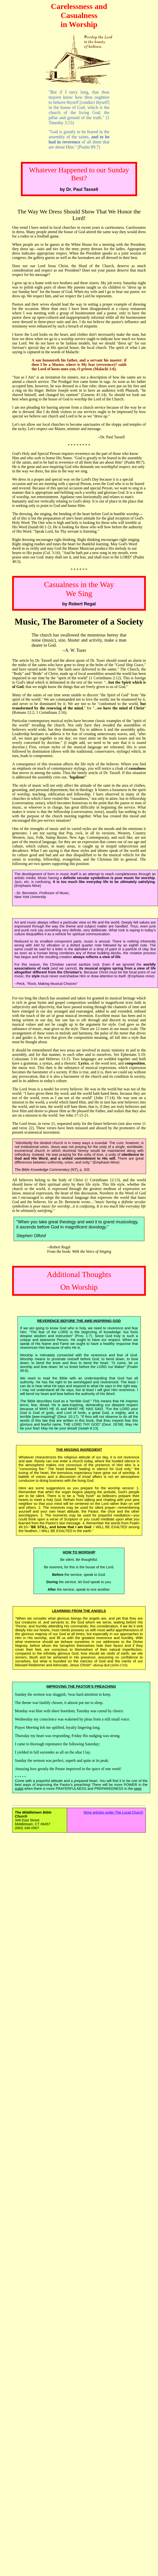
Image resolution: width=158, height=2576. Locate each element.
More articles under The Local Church (113, 1812)
